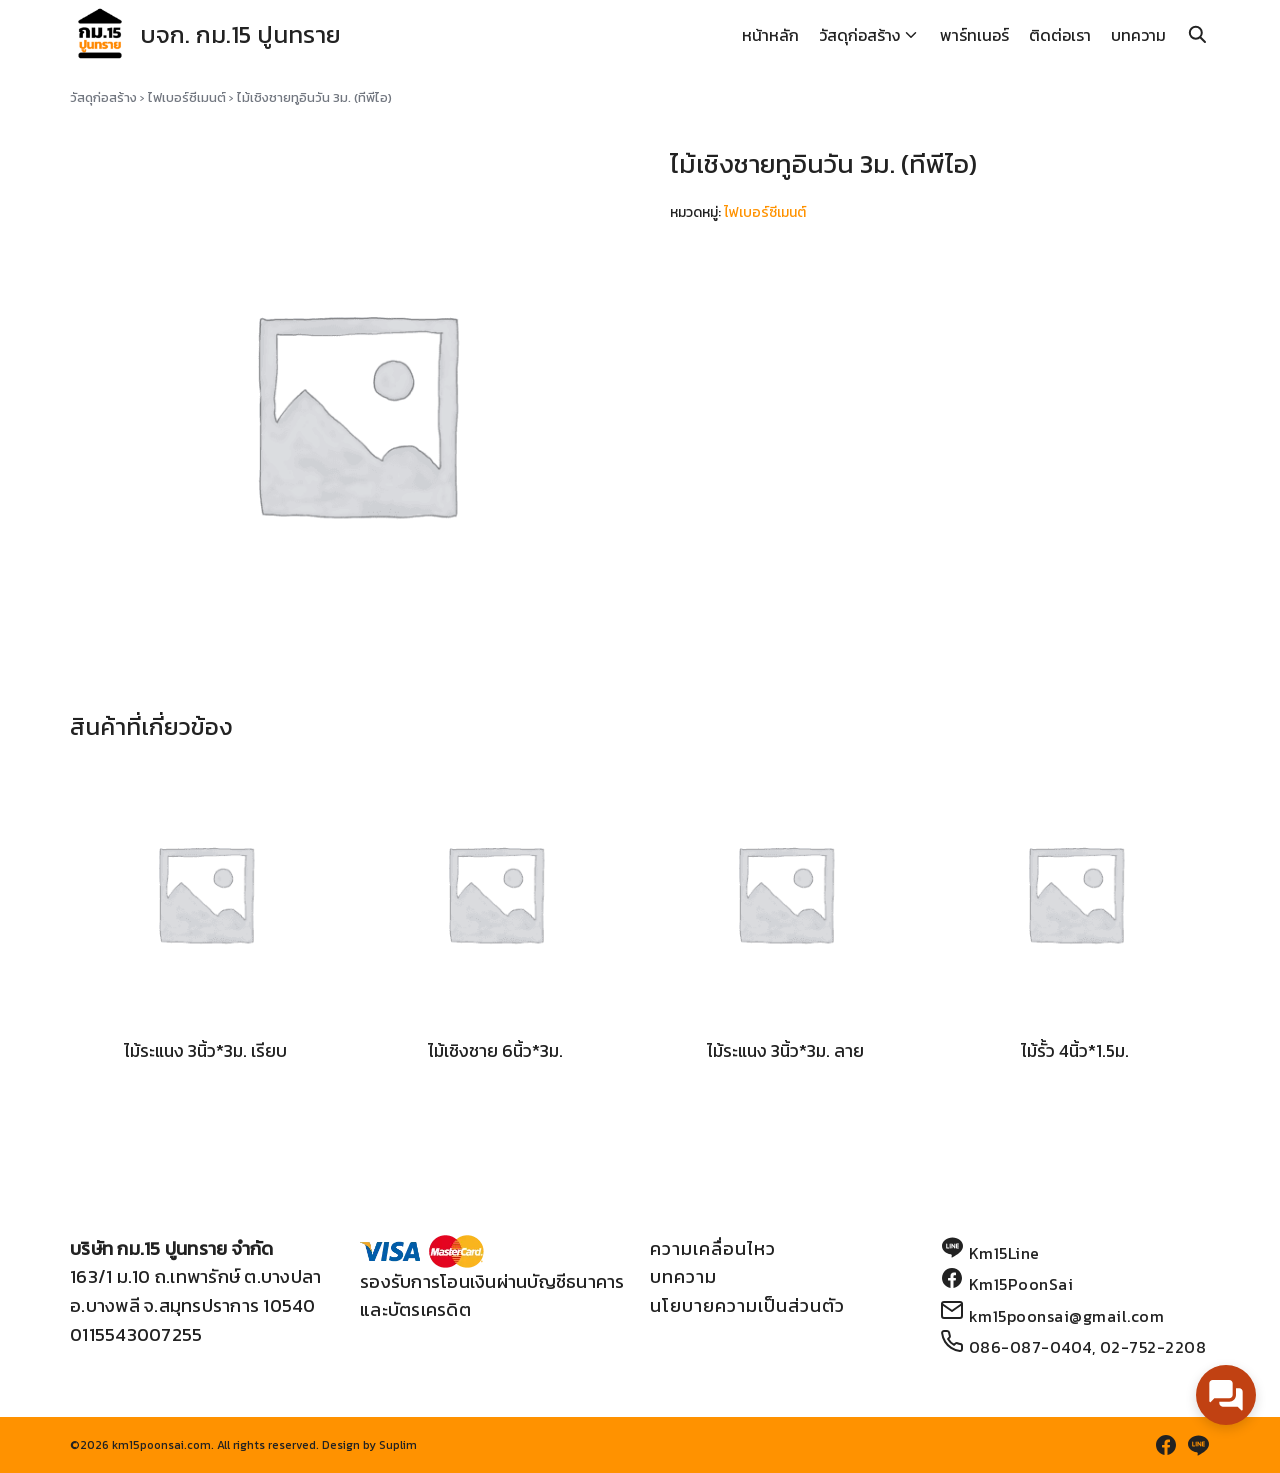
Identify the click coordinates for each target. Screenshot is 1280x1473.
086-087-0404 (1030, 1347)
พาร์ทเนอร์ (974, 35)
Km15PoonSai (1021, 1284)
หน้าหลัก (770, 35)
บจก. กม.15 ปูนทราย (240, 34)
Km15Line (1004, 1253)
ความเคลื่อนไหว (713, 1248)
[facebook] (1166, 1445)
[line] (1198, 1445)
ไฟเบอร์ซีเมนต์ (187, 97)
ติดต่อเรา (1060, 35)
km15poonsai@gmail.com (1067, 1316)
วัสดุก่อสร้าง (859, 35)
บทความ (1138, 35)
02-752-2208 (1153, 1347)
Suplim (398, 1445)
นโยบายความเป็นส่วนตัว (747, 1305)
